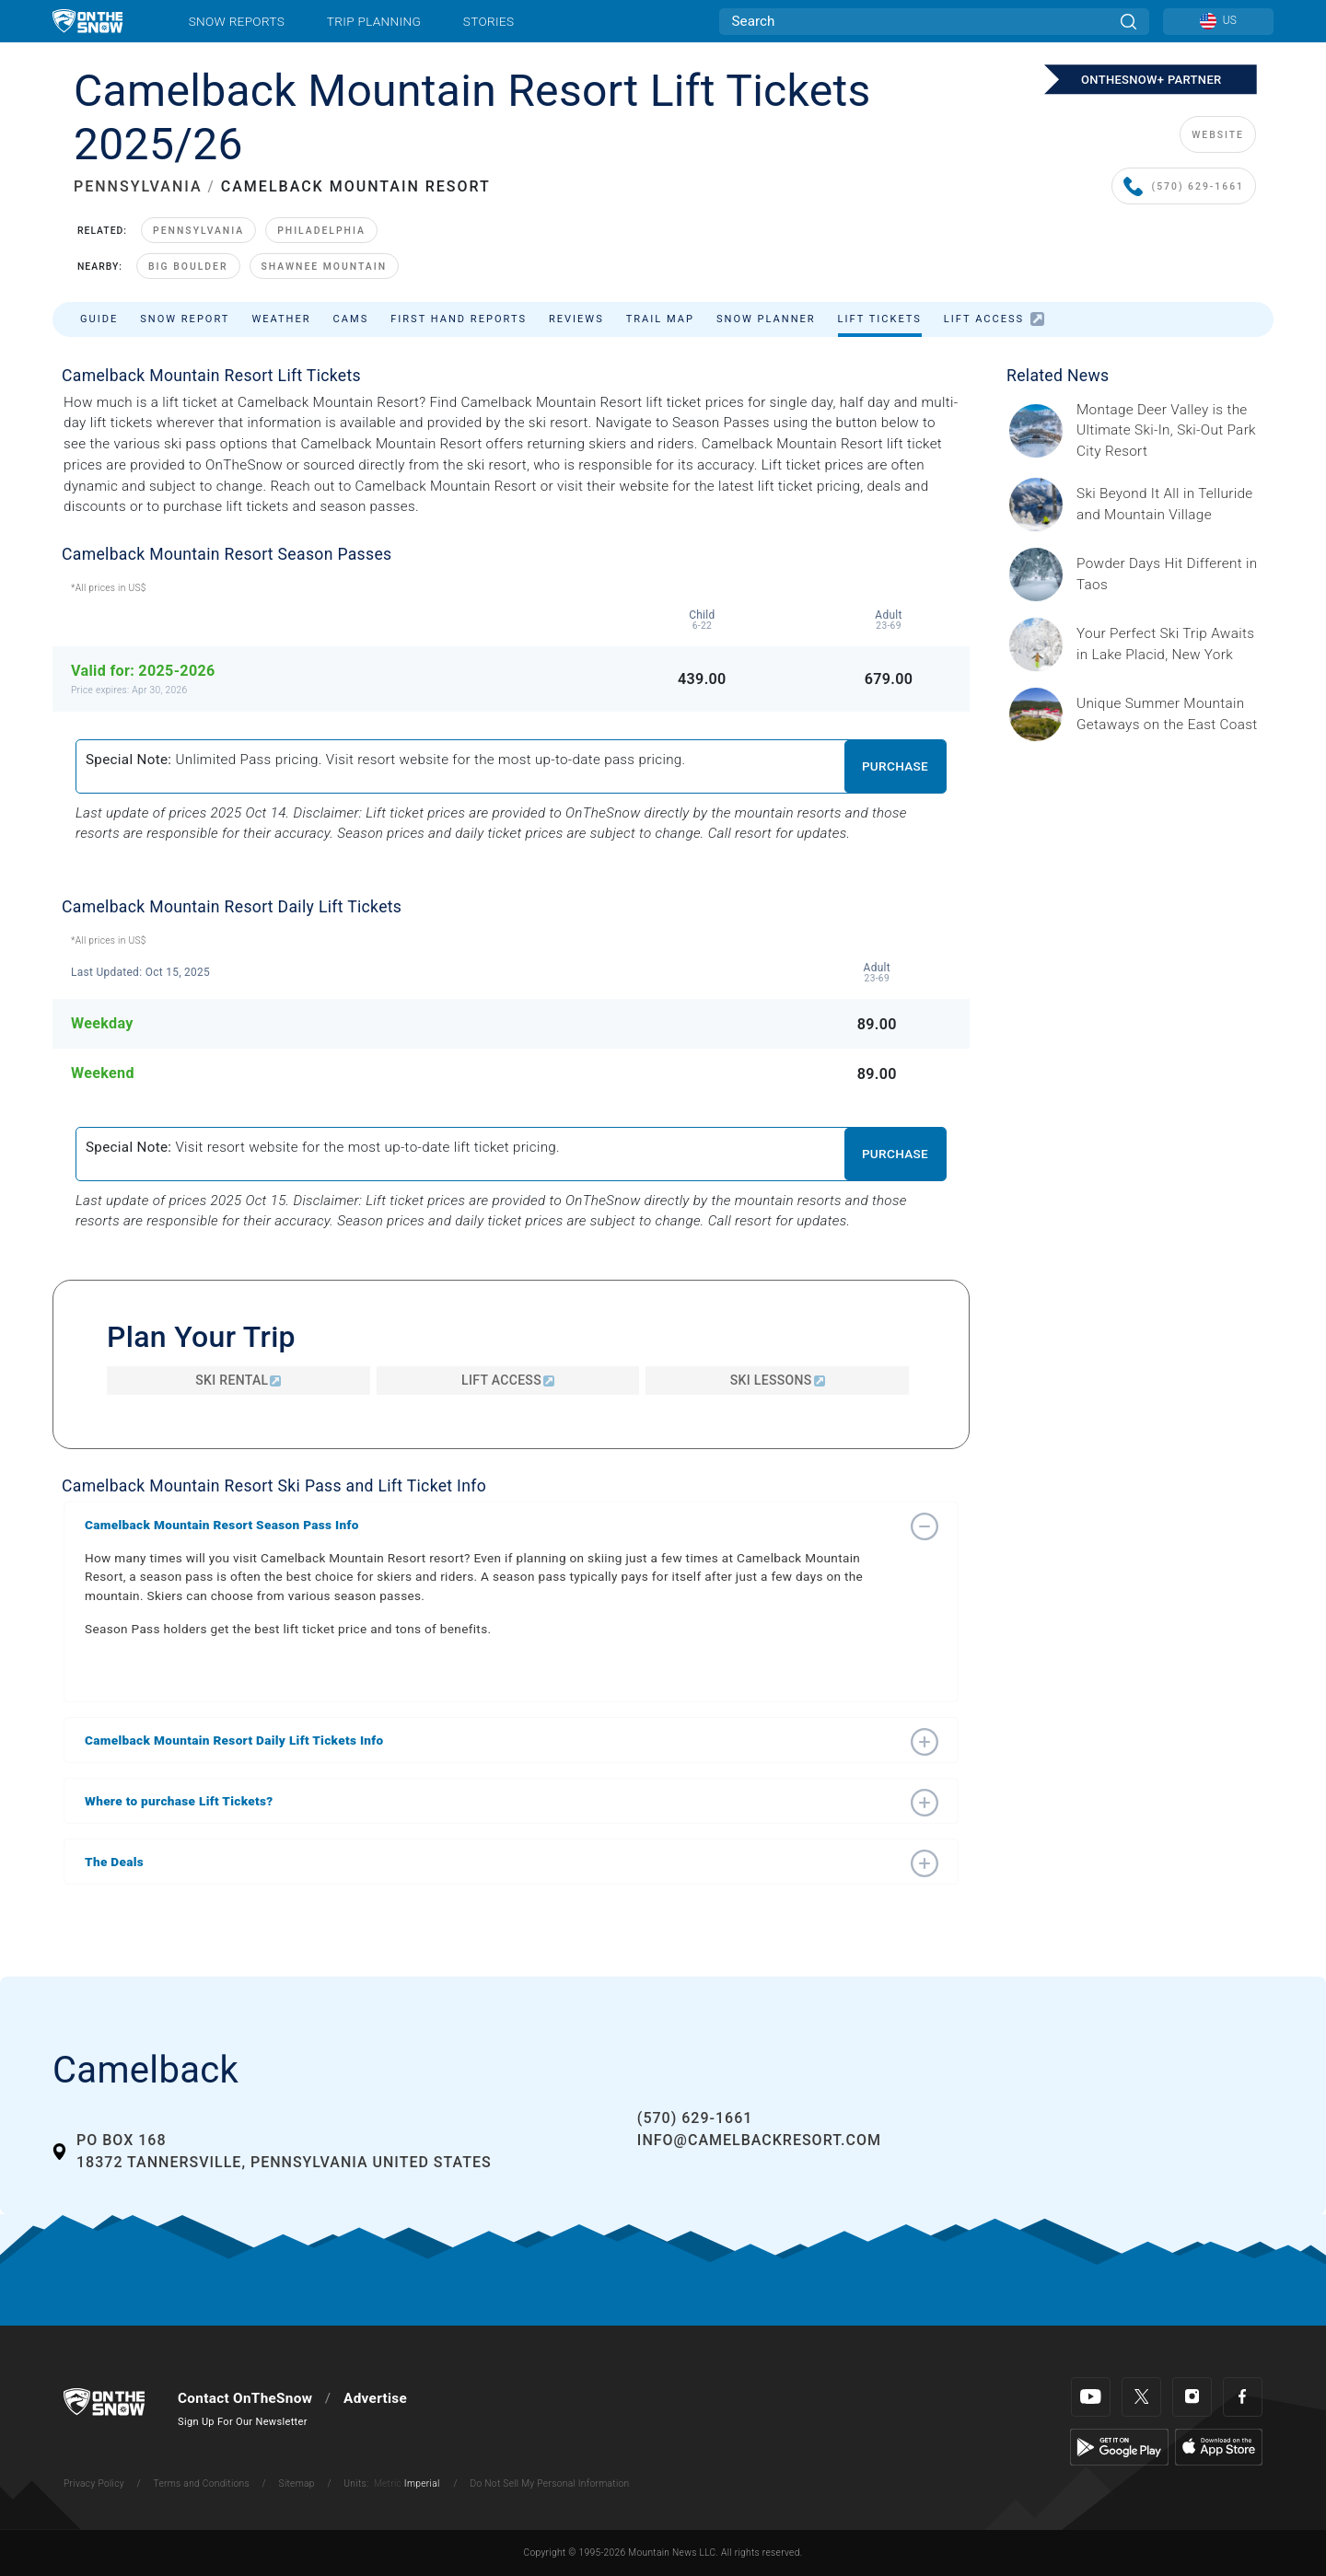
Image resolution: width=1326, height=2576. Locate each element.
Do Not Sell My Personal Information (549, 2483)
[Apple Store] (1218, 2446)
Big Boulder (188, 267)
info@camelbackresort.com (759, 2140)
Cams (351, 319)
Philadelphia (321, 231)
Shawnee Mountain (325, 267)
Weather (280, 319)
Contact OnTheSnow (245, 2398)
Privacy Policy (94, 2483)
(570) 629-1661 (1183, 187)
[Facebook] (1242, 2397)
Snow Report (184, 319)
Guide (99, 319)
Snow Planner (766, 319)
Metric (387, 2483)
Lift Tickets (880, 319)
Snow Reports (237, 21)
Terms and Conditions (201, 2483)
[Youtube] (1091, 2397)
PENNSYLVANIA (138, 186)
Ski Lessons (777, 1380)
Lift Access (994, 319)
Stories (488, 21)
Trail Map (660, 319)
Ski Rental (238, 1380)
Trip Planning (374, 21)
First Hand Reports (458, 319)
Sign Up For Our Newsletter (243, 2422)
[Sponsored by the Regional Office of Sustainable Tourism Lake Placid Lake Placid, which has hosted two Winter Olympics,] (1169, 644)
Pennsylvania (198, 231)
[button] (493, 1524)
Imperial (422, 2483)
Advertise (375, 2398)
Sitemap (297, 2483)
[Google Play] (1119, 2446)
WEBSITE (1218, 135)
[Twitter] (1141, 2397)
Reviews (576, 319)
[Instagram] (1192, 2397)
